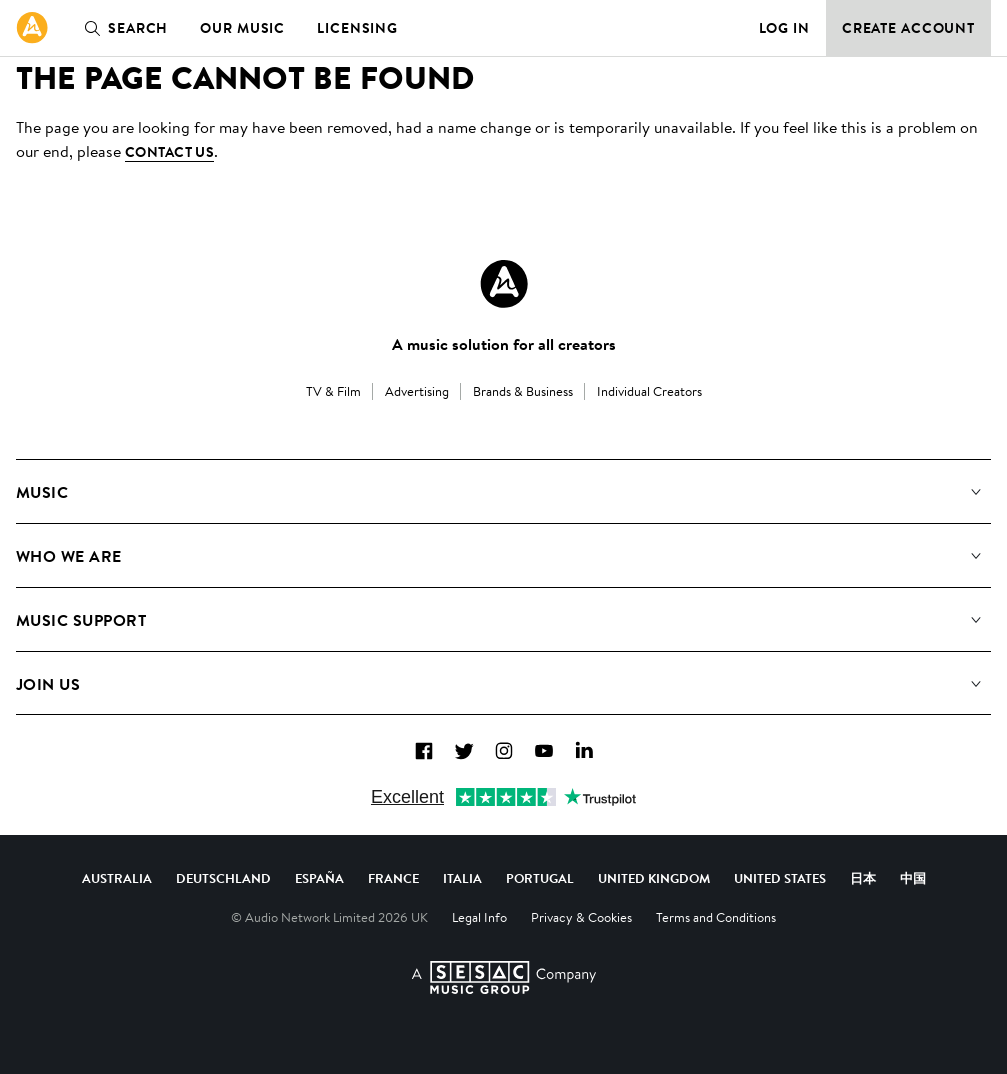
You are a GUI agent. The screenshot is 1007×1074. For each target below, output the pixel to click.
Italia (462, 878)
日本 (863, 878)
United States (780, 878)
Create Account (908, 28)
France (393, 878)
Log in (784, 28)
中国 (913, 878)
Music (42, 492)
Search (122, 28)
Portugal (540, 878)
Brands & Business (523, 391)
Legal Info (479, 917)
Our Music (242, 28)
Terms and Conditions (716, 917)
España (319, 878)
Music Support (81, 620)
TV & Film (333, 391)
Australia (117, 878)
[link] (32, 28)
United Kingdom (654, 878)
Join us (48, 684)
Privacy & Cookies (581, 917)
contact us (169, 152)
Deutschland (223, 878)
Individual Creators (649, 391)
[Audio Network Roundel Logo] (504, 284)
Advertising (417, 391)
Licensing (357, 28)
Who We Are (69, 556)
